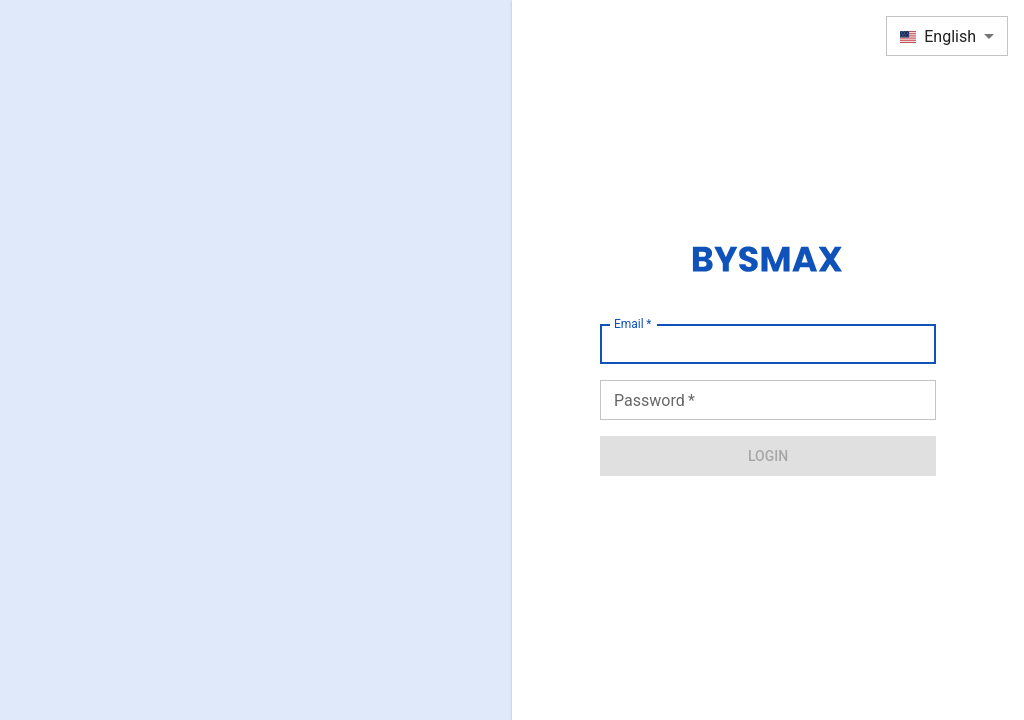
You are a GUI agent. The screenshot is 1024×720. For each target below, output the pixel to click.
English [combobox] (938, 36)
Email (632, 324)
